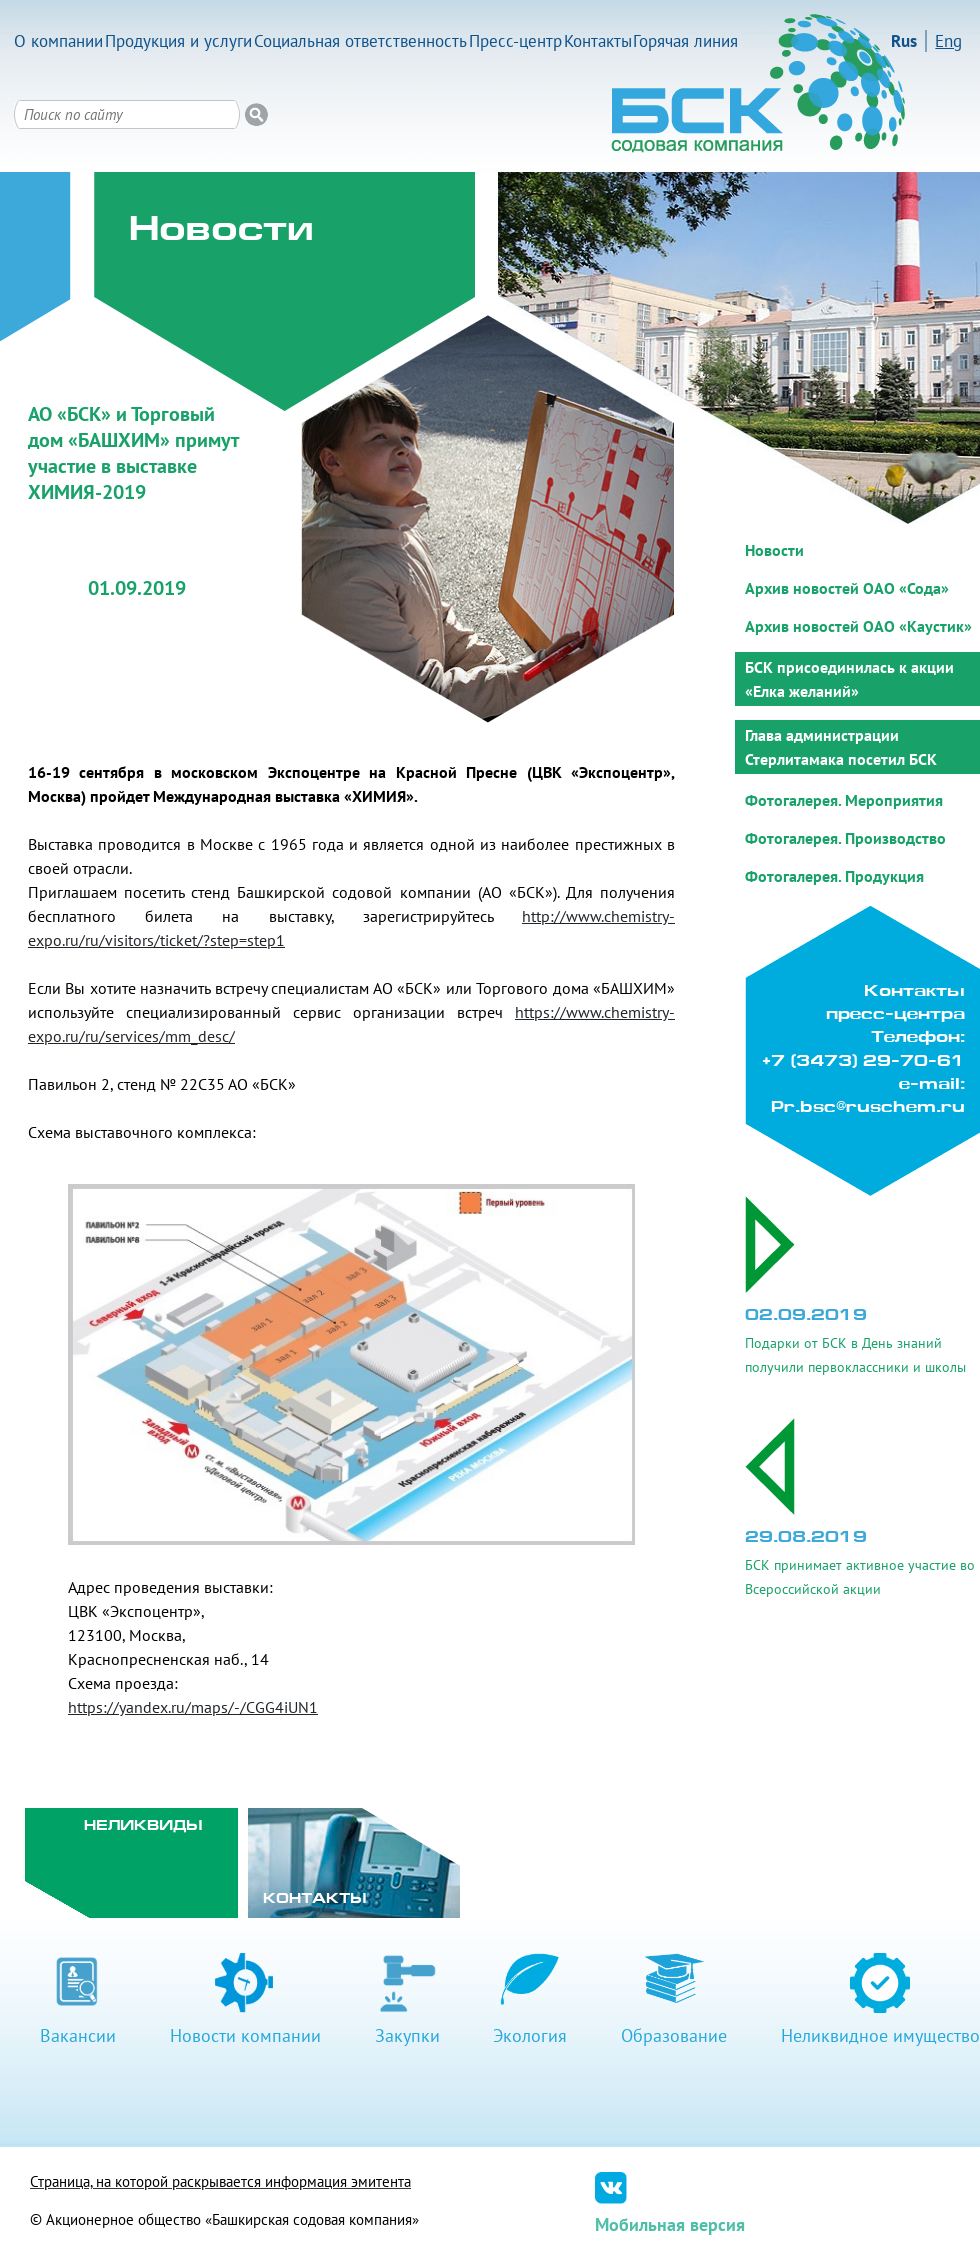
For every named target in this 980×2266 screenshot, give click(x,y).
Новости (774, 550)
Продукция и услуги (178, 41)
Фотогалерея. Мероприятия (844, 800)
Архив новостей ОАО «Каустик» (858, 626)
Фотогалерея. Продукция (834, 876)
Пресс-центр (515, 41)
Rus (904, 41)
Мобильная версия (670, 2224)
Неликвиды (143, 1826)
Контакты (598, 41)
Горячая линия (685, 41)
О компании (58, 41)
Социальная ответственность (360, 41)
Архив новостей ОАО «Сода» (847, 588)
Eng (948, 41)
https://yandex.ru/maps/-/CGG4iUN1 (193, 1707)
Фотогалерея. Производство (845, 838)
